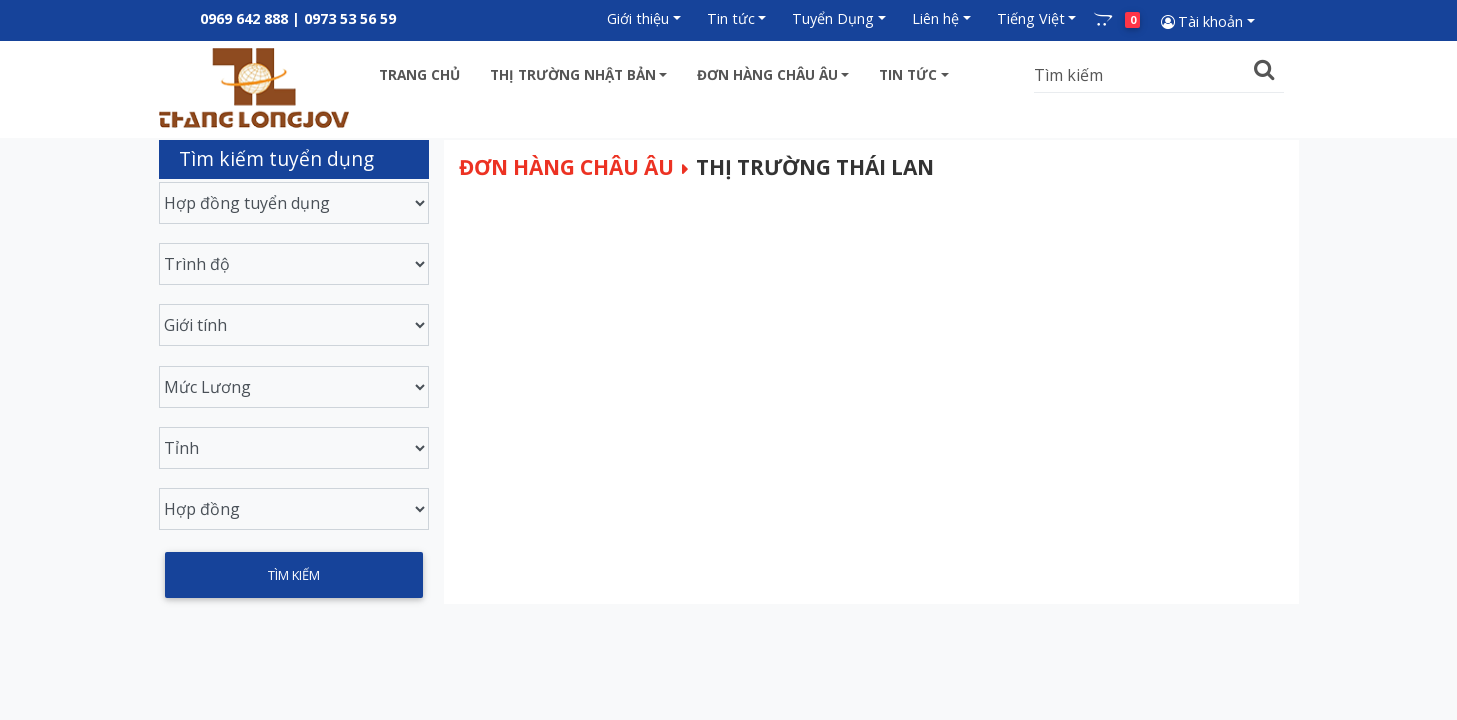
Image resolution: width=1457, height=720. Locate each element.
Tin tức (731, 18)
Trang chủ (419, 74)
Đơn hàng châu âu (767, 74)
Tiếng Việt (1031, 18)
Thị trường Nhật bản (573, 74)
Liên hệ (935, 18)
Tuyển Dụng (833, 18)
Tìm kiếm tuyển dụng (276, 158)
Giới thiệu (638, 18)
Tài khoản (1200, 21)
